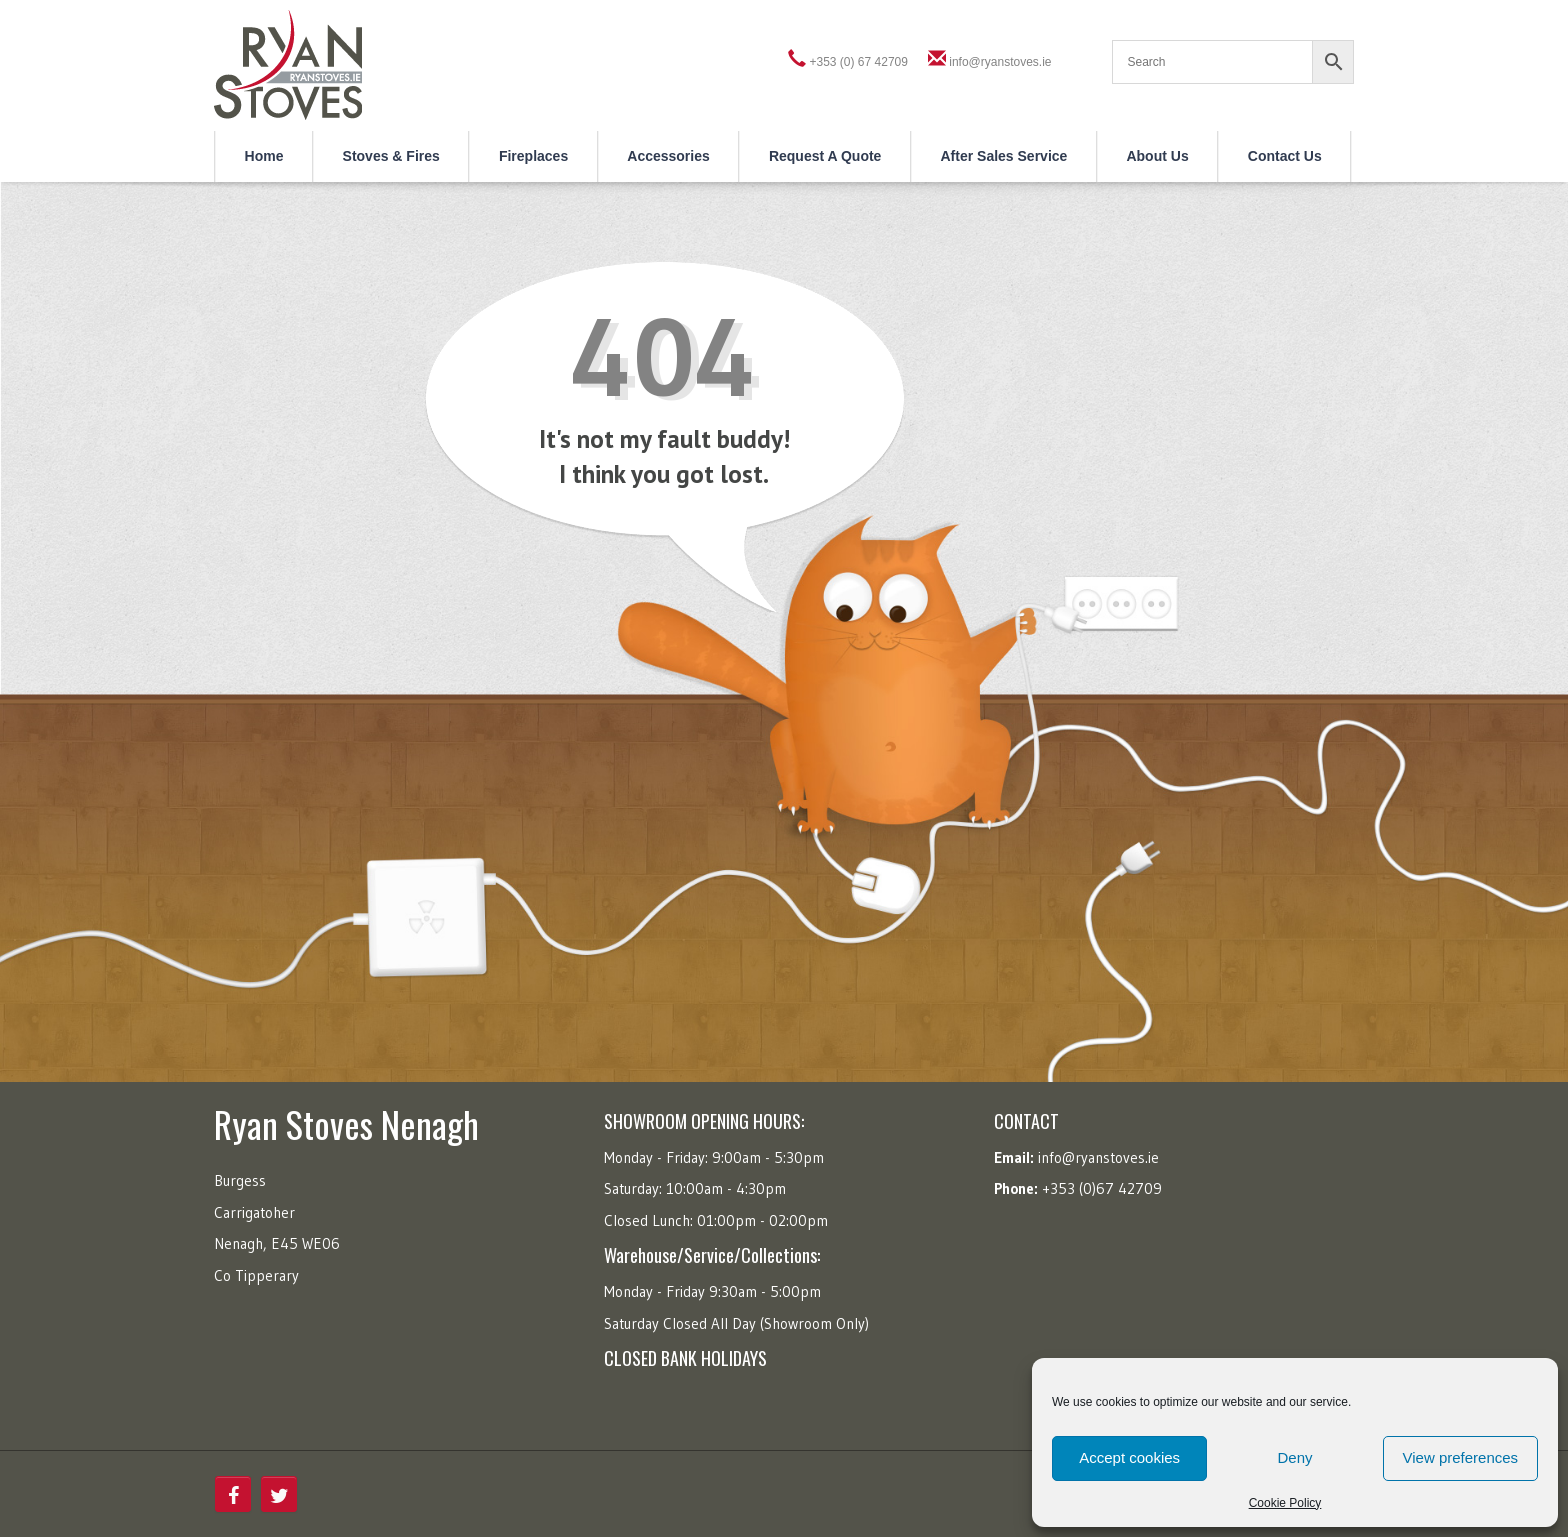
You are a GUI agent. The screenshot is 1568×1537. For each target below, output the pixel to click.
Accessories (668, 156)
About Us (1157, 156)
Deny (1294, 1457)
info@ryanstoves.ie (1000, 62)
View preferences (1461, 1457)
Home (264, 156)
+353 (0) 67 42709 (859, 62)
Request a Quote (825, 156)
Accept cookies (1129, 1457)
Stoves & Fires (391, 156)
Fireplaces (533, 156)
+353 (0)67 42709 (1102, 1188)
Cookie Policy (1285, 1503)
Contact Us (1285, 156)
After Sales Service (1004, 156)
